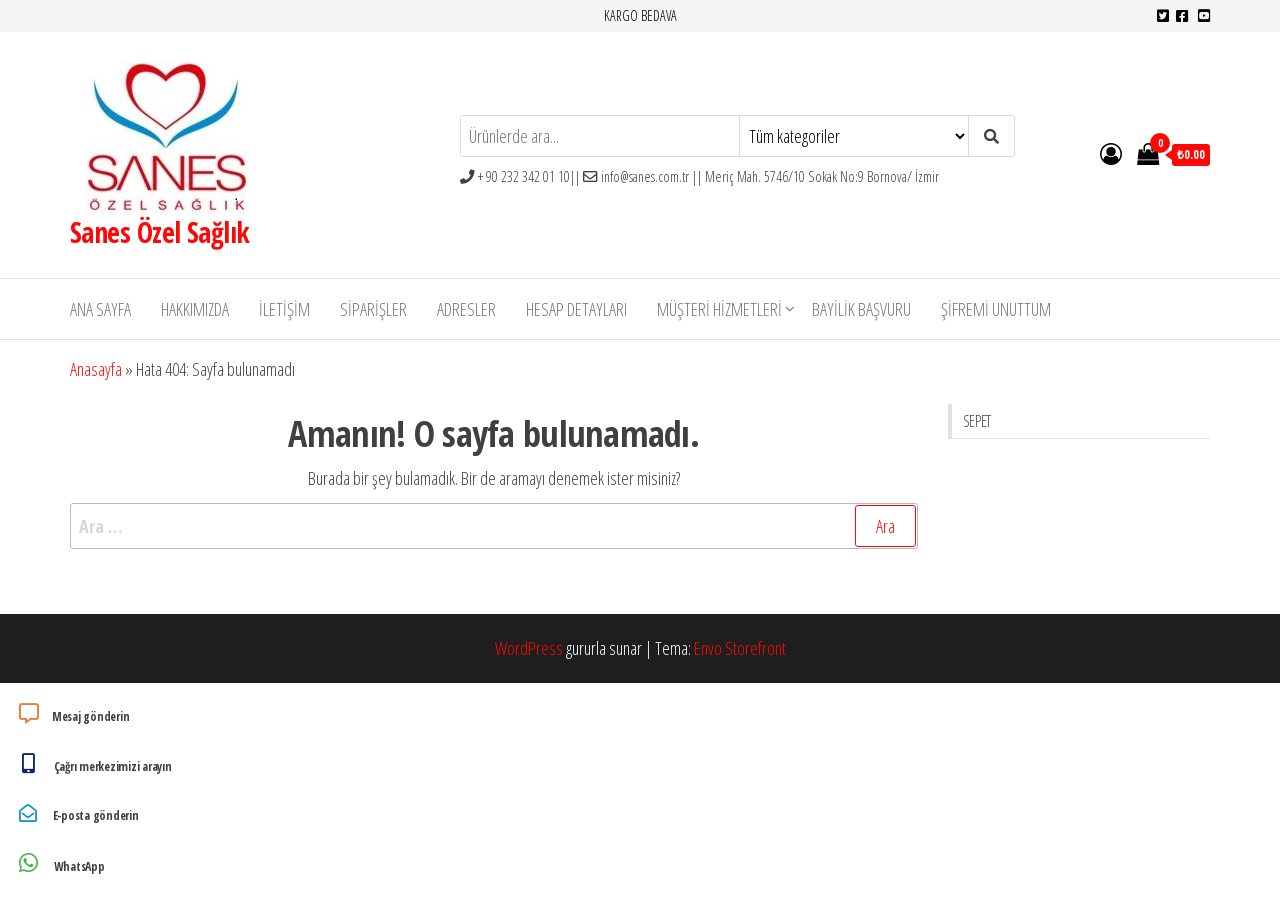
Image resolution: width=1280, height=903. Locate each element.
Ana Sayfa (100, 309)
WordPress (529, 648)
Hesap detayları (576, 309)
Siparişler (373, 309)
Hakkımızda (195, 309)
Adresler (466, 309)
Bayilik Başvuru (861, 309)
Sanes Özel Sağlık (159, 232)
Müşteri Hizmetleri (719, 309)
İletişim (284, 309)
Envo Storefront (740, 648)
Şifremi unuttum (996, 309)
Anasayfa (96, 369)
